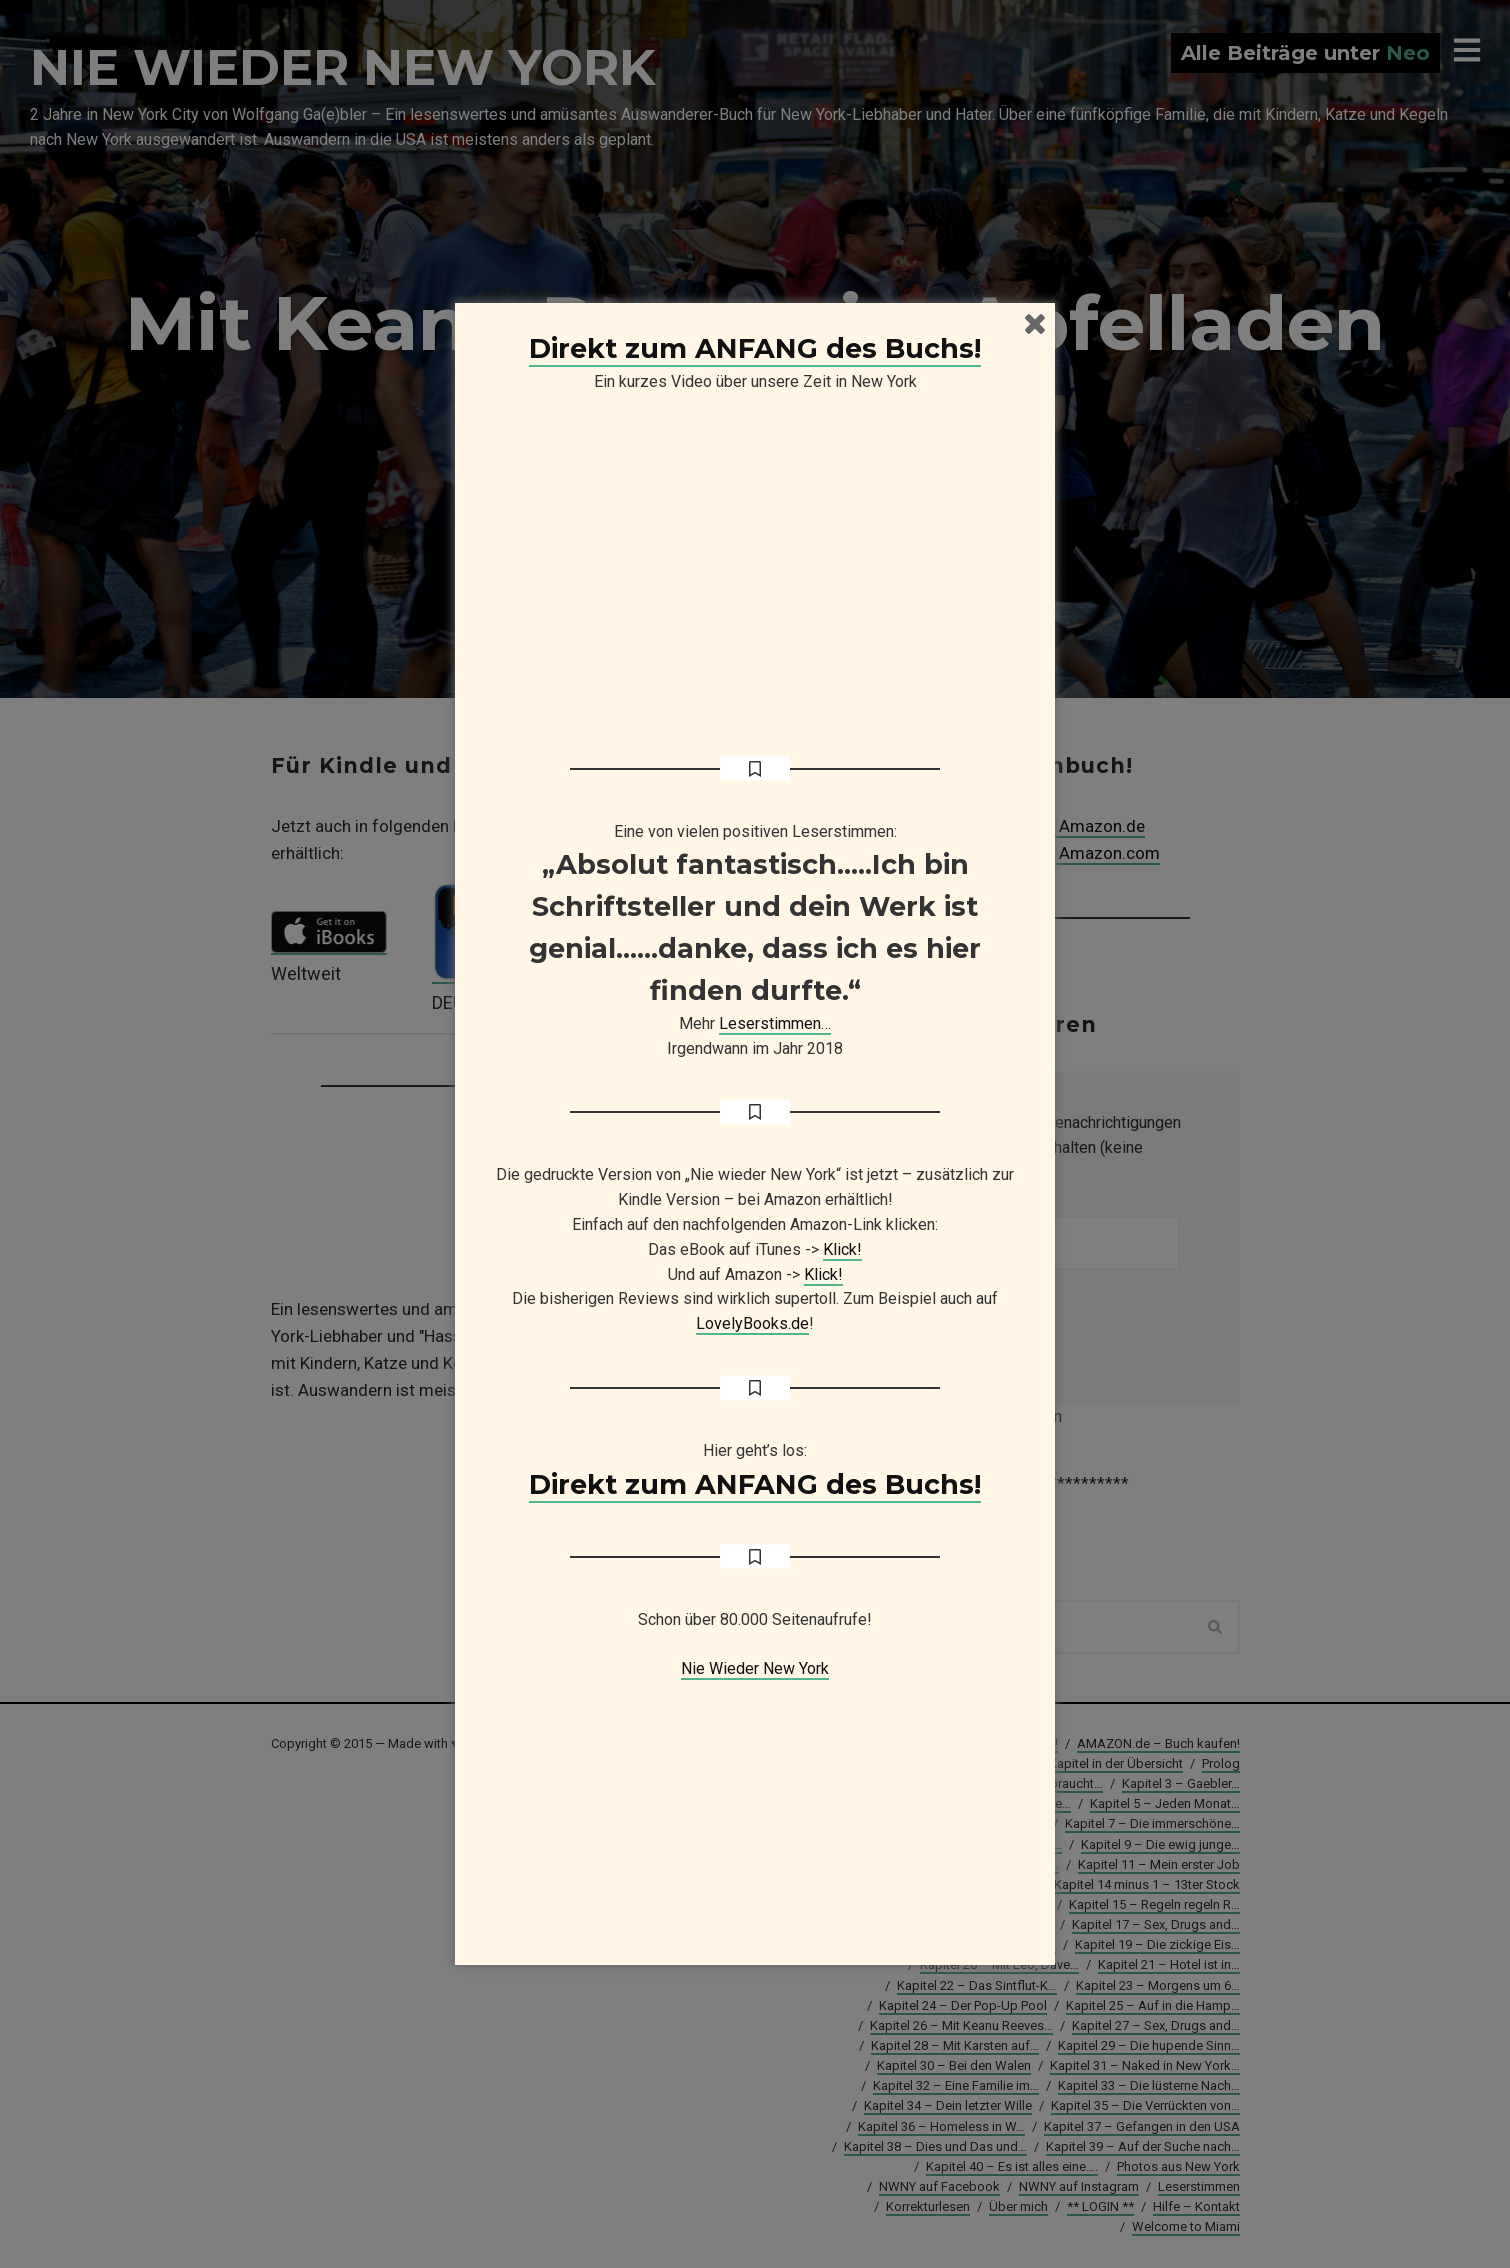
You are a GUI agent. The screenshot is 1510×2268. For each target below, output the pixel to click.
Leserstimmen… (775, 1023)
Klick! (842, 1249)
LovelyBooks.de (752, 1323)
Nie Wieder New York (755, 1668)
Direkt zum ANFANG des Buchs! (755, 348)
